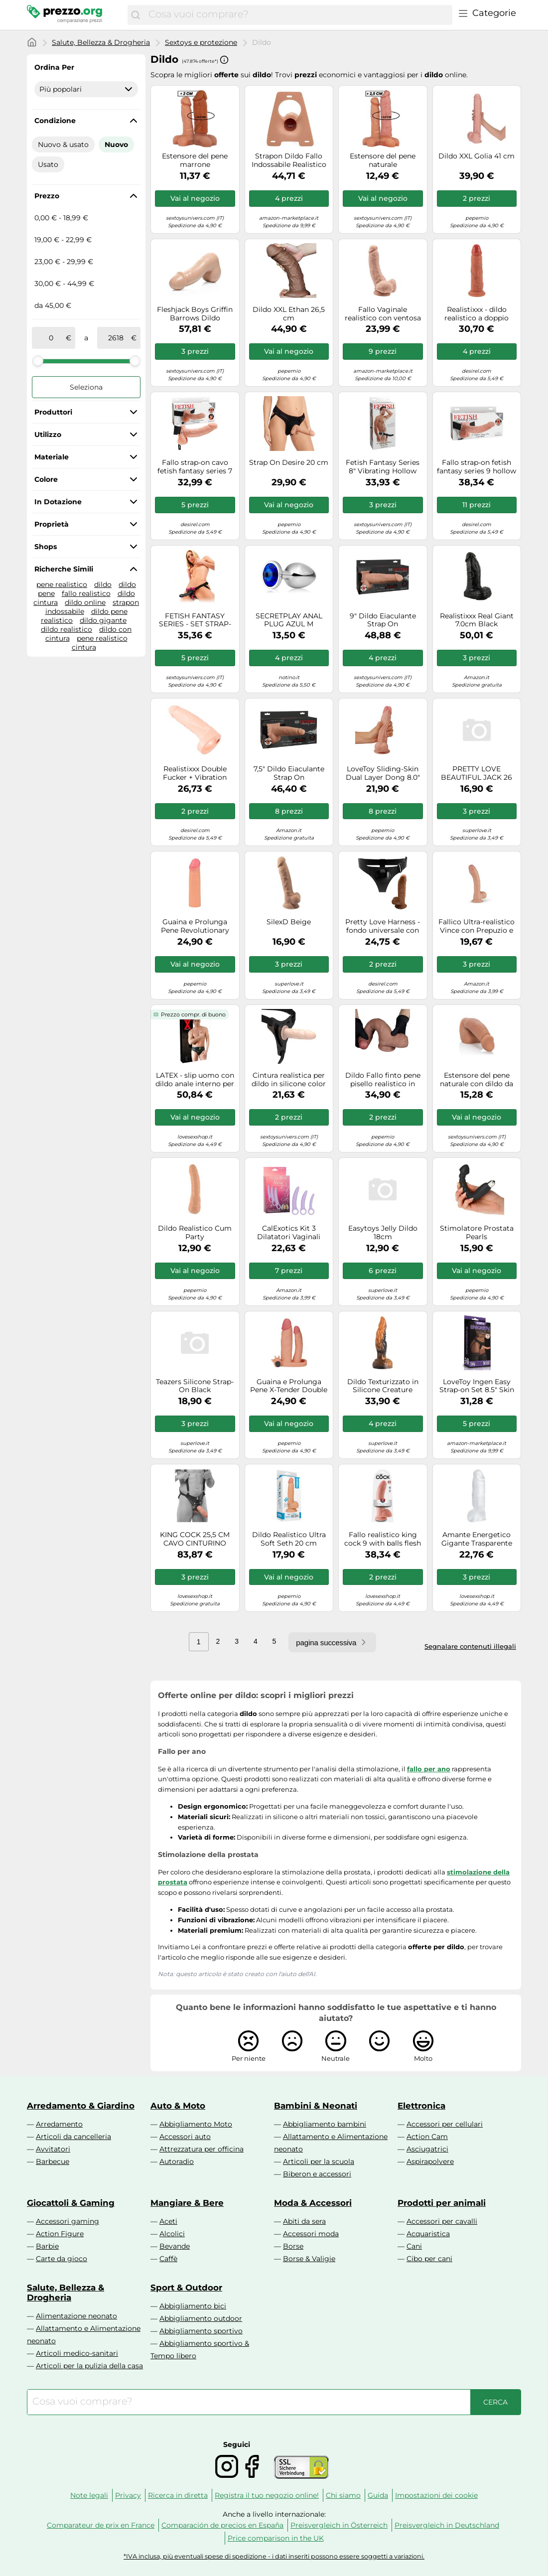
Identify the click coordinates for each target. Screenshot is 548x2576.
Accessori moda (311, 2233)
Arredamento (59, 2124)
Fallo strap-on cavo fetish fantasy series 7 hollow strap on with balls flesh (194, 466)
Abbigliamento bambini (324, 2124)
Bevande (174, 2246)
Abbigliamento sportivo (201, 2330)
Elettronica (421, 2106)
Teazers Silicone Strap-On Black (195, 1386)
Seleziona (86, 387)
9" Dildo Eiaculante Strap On (383, 620)
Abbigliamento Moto (195, 2124)
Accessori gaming (67, 2221)
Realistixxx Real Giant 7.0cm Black (477, 620)
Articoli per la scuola (318, 2161)
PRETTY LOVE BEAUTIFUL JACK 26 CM (476, 773)
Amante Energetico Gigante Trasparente (476, 1539)
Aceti (168, 2221)
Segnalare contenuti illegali (470, 1646)
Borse (293, 2246)
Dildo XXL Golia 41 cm (476, 156)
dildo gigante (103, 620)
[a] (116, 338)
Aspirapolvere (430, 2161)
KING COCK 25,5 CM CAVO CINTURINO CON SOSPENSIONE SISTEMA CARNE (194, 1539)
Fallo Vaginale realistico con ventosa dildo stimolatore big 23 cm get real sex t (383, 313)
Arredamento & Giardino (81, 2106)
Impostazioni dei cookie (436, 2495)
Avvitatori (53, 2149)
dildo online (85, 602)
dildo (103, 584)
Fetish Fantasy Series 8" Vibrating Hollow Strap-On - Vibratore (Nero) (382, 466)
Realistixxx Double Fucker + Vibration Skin (195, 773)
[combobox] (297, 15)
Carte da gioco (61, 2258)
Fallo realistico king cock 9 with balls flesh (382, 1539)
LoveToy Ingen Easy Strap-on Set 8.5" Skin (476, 1386)
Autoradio (176, 2161)
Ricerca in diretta (178, 2495)
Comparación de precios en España (222, 2525)
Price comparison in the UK (276, 2538)
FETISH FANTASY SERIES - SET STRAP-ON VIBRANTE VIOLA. (195, 620)
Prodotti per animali (442, 2203)
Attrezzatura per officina (201, 2149)
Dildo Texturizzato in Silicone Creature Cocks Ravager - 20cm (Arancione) (383, 1386)
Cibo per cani (429, 2258)
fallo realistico (86, 593)
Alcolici (172, 2233)
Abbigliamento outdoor (200, 2318)
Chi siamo (343, 2495)
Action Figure (60, 2233)
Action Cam (427, 2136)
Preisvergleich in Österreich (339, 2525)
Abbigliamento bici (192, 2305)
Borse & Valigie (309, 2258)
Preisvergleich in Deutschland (447, 2525)
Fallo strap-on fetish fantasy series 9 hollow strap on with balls (476, 466)
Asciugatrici (427, 2149)
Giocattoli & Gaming (71, 2203)
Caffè (168, 2258)
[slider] (37, 360)
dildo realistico (66, 629)
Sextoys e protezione (201, 42)
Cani (414, 2246)
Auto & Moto (177, 2106)
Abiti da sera (304, 2221)
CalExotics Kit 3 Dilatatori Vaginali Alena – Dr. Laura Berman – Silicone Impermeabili (288, 1232)
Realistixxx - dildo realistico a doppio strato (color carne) (476, 313)
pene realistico (61, 584)
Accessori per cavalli (442, 2221)
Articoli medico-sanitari (77, 2353)
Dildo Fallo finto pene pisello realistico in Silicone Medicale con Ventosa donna (382, 1079)
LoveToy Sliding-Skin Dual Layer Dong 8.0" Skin (383, 773)
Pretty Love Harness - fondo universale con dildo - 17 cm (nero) (382, 926)
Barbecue (52, 2161)
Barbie (47, 2246)
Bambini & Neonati (315, 2106)
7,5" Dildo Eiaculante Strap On (289, 773)
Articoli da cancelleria (73, 2136)
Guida (378, 2495)
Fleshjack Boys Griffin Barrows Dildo (195, 313)
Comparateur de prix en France (100, 2525)
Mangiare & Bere (187, 2203)
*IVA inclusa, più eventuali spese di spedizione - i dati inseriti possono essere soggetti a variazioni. (274, 2556)
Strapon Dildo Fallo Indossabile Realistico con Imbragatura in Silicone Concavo (289, 160)
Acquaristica (428, 2233)
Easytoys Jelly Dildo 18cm (382, 1232)
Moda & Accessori (313, 2203)
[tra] (51, 338)
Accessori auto (185, 2136)
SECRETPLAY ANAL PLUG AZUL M (289, 620)
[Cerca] (135, 15)
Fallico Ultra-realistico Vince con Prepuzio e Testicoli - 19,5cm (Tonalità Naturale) (476, 926)
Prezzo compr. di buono (193, 1014)
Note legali (89, 2495)
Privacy (128, 2495)
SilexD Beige (289, 922)
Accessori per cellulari (445, 2124)
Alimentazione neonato (76, 2315)
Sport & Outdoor (186, 2287)
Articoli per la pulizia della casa (89, 2365)
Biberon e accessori (317, 2173)
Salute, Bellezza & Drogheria (101, 42)
